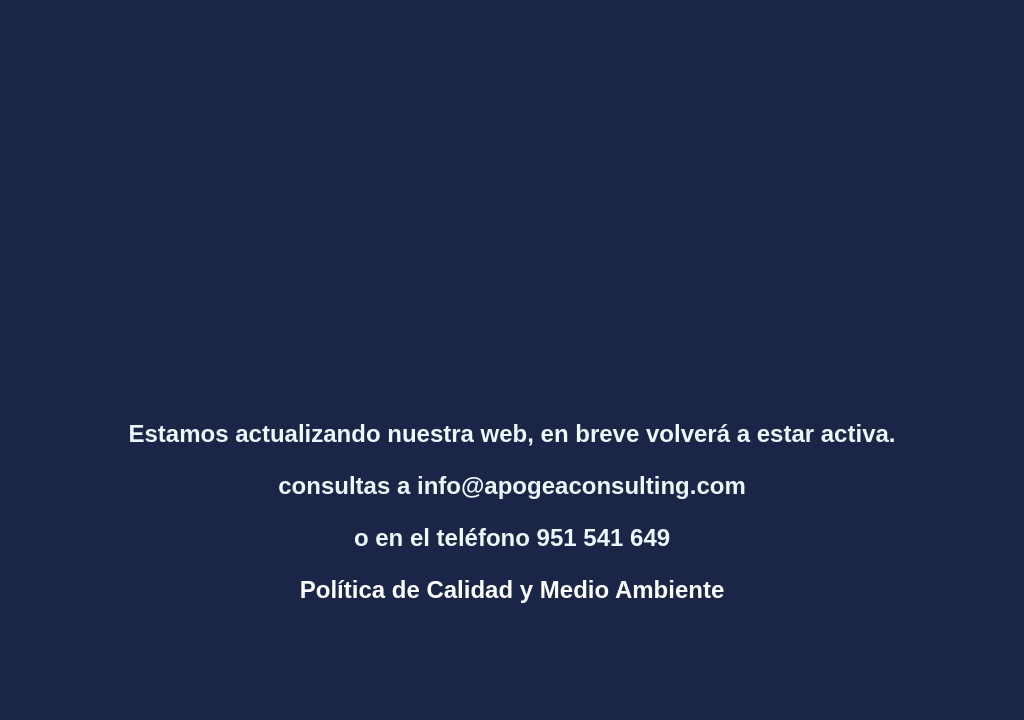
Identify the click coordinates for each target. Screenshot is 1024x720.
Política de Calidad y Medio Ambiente (512, 589)
